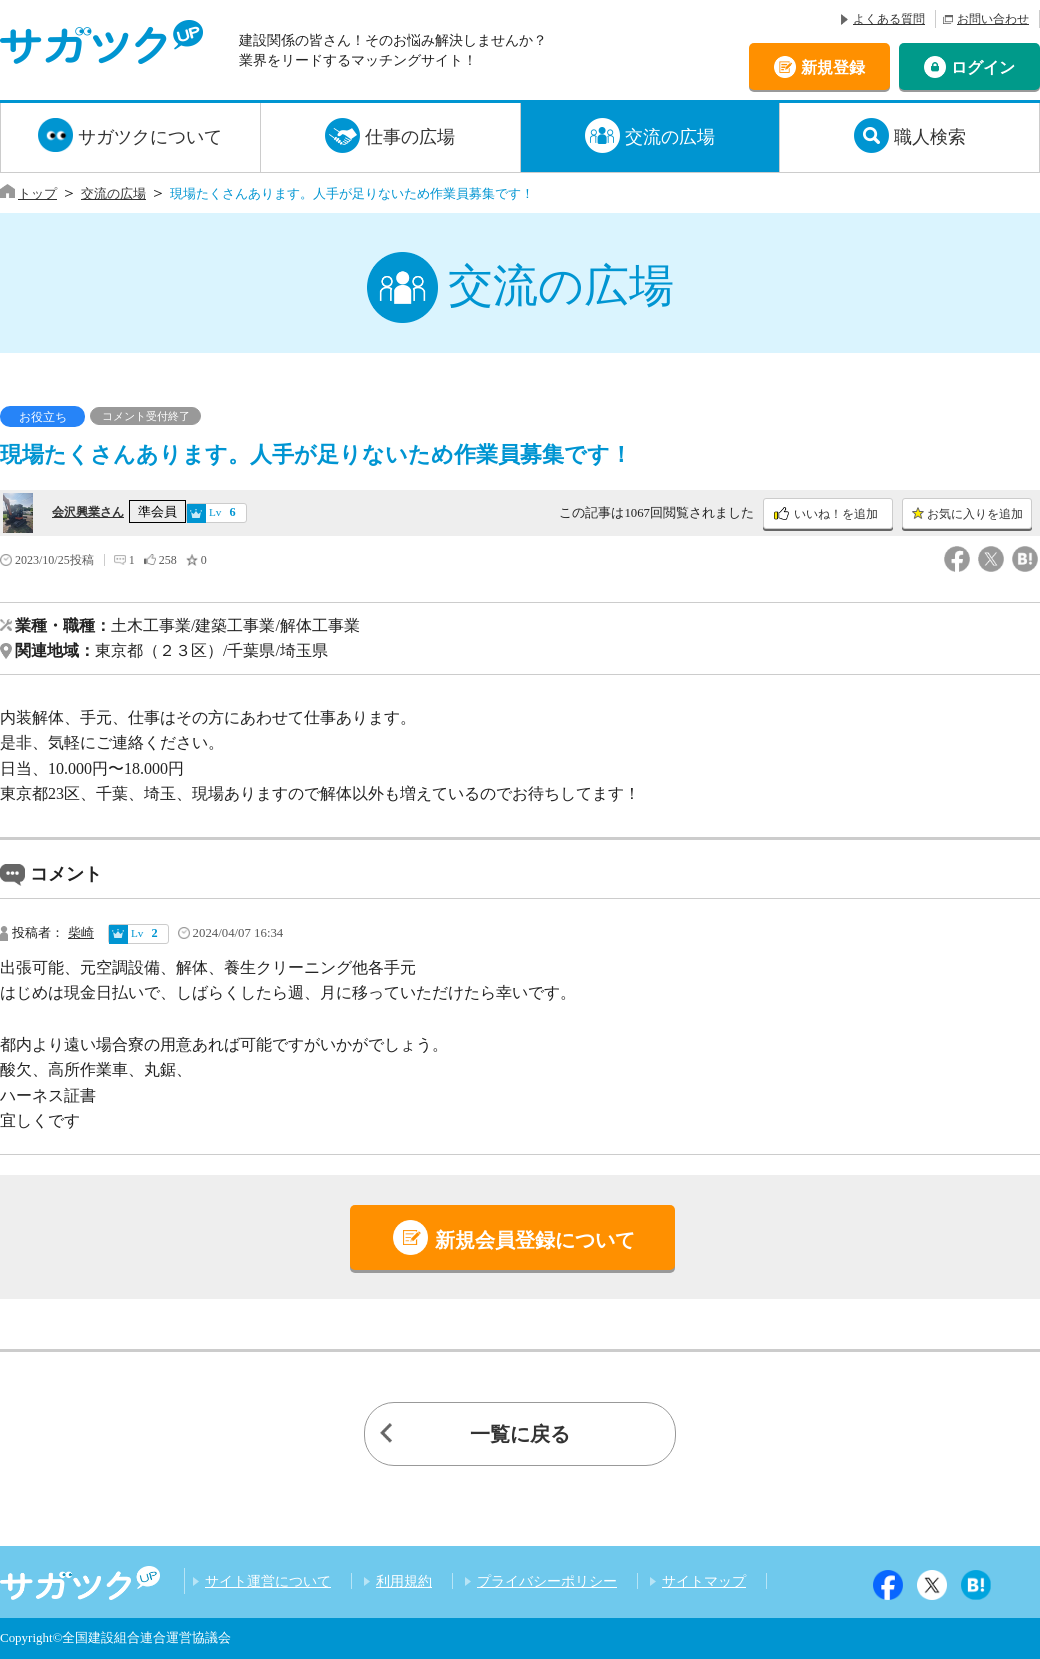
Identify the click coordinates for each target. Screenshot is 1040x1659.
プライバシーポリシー (547, 1581)
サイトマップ (704, 1581)
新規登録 (833, 66)
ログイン (983, 66)
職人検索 (930, 137)
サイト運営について (268, 1581)
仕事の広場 (410, 137)
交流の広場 (670, 137)
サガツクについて (150, 137)
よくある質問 (889, 19)
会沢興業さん (88, 512)
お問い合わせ (993, 19)
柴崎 (81, 933)
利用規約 (404, 1581)
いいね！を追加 (836, 514)
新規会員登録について (535, 1240)
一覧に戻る (520, 1434)
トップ (37, 193)
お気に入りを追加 (975, 514)
